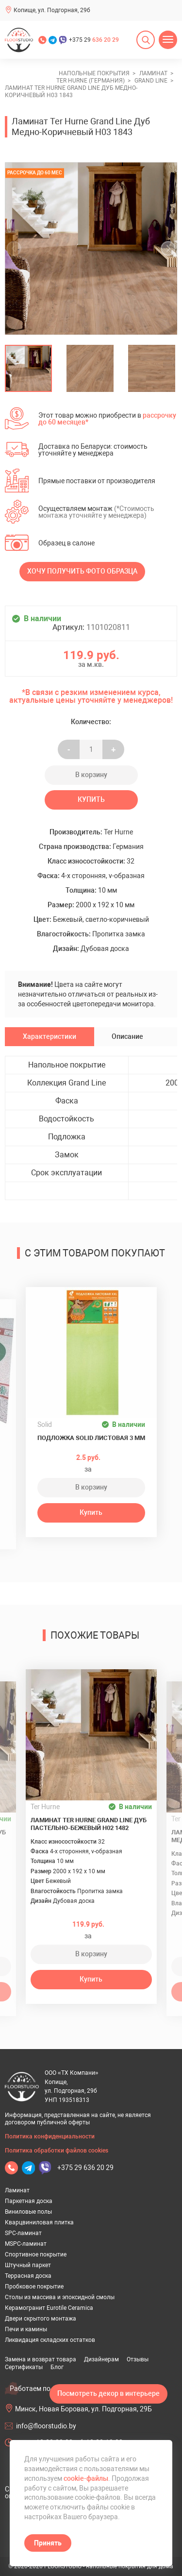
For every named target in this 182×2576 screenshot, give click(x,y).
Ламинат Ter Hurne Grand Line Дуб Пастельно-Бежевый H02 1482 (89, 1823)
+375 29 (94, 40)
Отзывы (138, 2359)
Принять (48, 2543)
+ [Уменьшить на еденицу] (113, 749)
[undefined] (17, 248)
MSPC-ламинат (26, 2243)
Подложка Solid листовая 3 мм (91, 1437)
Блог (57, 2367)
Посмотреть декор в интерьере (108, 2393)
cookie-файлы (86, 2478)
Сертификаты (24, 2367)
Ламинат (17, 2190)
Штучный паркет (28, 2265)
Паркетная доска (28, 2201)
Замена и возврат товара (40, 2359)
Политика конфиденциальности (50, 2136)
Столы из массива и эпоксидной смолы (60, 2297)
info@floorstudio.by (46, 2426)
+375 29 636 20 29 (85, 2167)
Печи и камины (26, 2329)
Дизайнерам (101, 2359)
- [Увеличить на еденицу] (68, 749)
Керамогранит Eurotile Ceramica (49, 2308)
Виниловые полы (28, 2211)
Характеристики (49, 1036)
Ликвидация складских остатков (50, 2340)
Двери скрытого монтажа (40, 2318)
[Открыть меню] (168, 40)
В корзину (91, 775)
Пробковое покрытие (34, 2286)
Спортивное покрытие (35, 2254)
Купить (91, 799)
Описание (127, 1036)
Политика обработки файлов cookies (56, 2150)
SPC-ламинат (23, 2233)
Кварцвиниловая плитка (39, 2222)
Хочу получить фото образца (82, 571)
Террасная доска (28, 2275)
